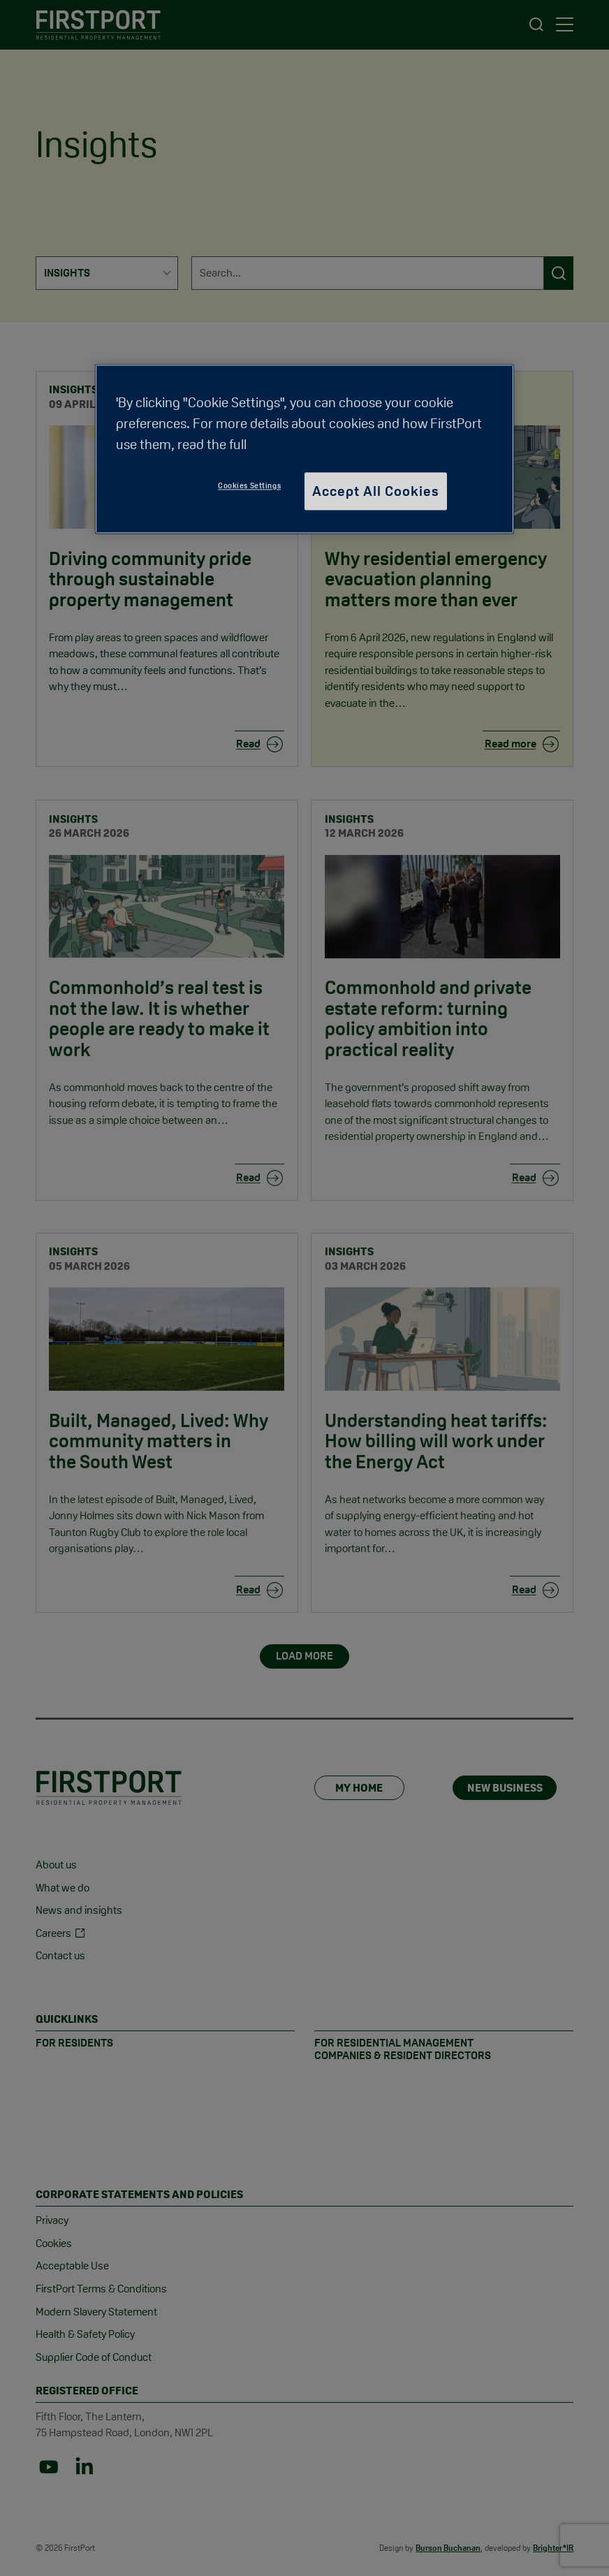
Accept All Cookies (375, 492)
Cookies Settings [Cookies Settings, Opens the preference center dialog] (249, 486)
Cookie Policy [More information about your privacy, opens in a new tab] (294, 445)
